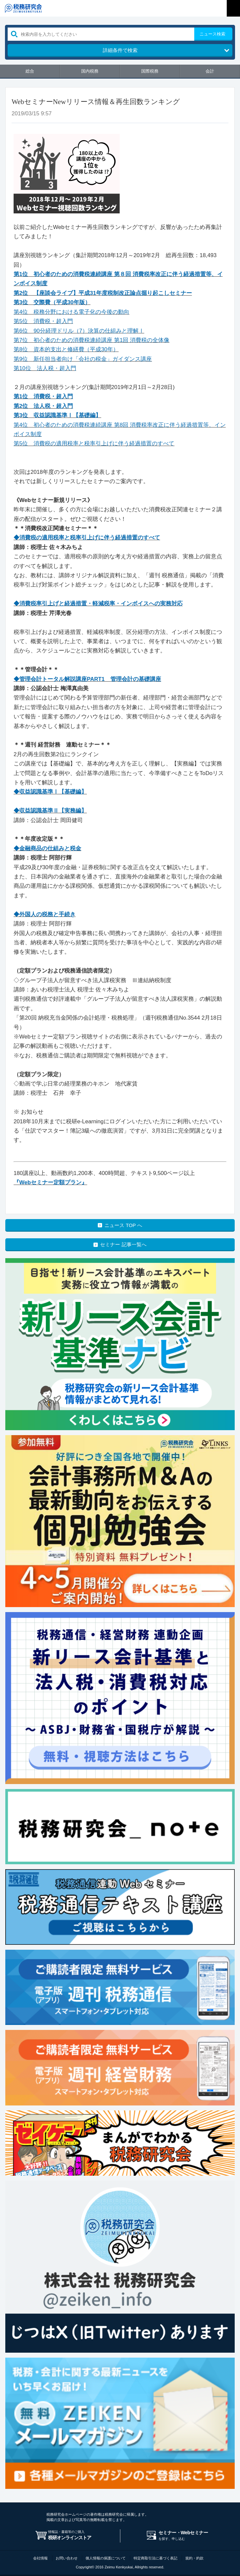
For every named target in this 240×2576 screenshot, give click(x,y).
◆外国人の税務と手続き (45, 914)
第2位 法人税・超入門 (43, 406)
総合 (30, 71)
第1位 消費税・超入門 (43, 396)
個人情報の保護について (106, 2558)
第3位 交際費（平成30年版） (52, 302)
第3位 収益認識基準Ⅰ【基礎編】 (57, 415)
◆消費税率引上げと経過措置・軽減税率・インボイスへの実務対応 (98, 603)
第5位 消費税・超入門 (43, 321)
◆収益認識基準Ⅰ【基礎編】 (50, 792)
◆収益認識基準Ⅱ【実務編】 (50, 811)
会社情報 (40, 2558)
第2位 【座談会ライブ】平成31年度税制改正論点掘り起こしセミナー (103, 293)
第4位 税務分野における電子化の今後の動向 (71, 312)
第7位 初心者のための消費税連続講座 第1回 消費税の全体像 (91, 340)
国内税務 (89, 71)
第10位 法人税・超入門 (45, 368)
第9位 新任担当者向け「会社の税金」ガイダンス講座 (83, 359)
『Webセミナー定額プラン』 (50, 1182)
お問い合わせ (67, 2558)
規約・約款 (194, 2558)
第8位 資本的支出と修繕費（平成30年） (66, 349)
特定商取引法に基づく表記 (155, 2558)
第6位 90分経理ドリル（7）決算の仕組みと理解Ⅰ (79, 331)
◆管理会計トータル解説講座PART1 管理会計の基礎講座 (87, 679)
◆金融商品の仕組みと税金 (47, 848)
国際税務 (149, 71)
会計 (210, 71)
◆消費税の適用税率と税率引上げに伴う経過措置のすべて (87, 537)
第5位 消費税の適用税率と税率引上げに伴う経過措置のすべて (94, 443)
